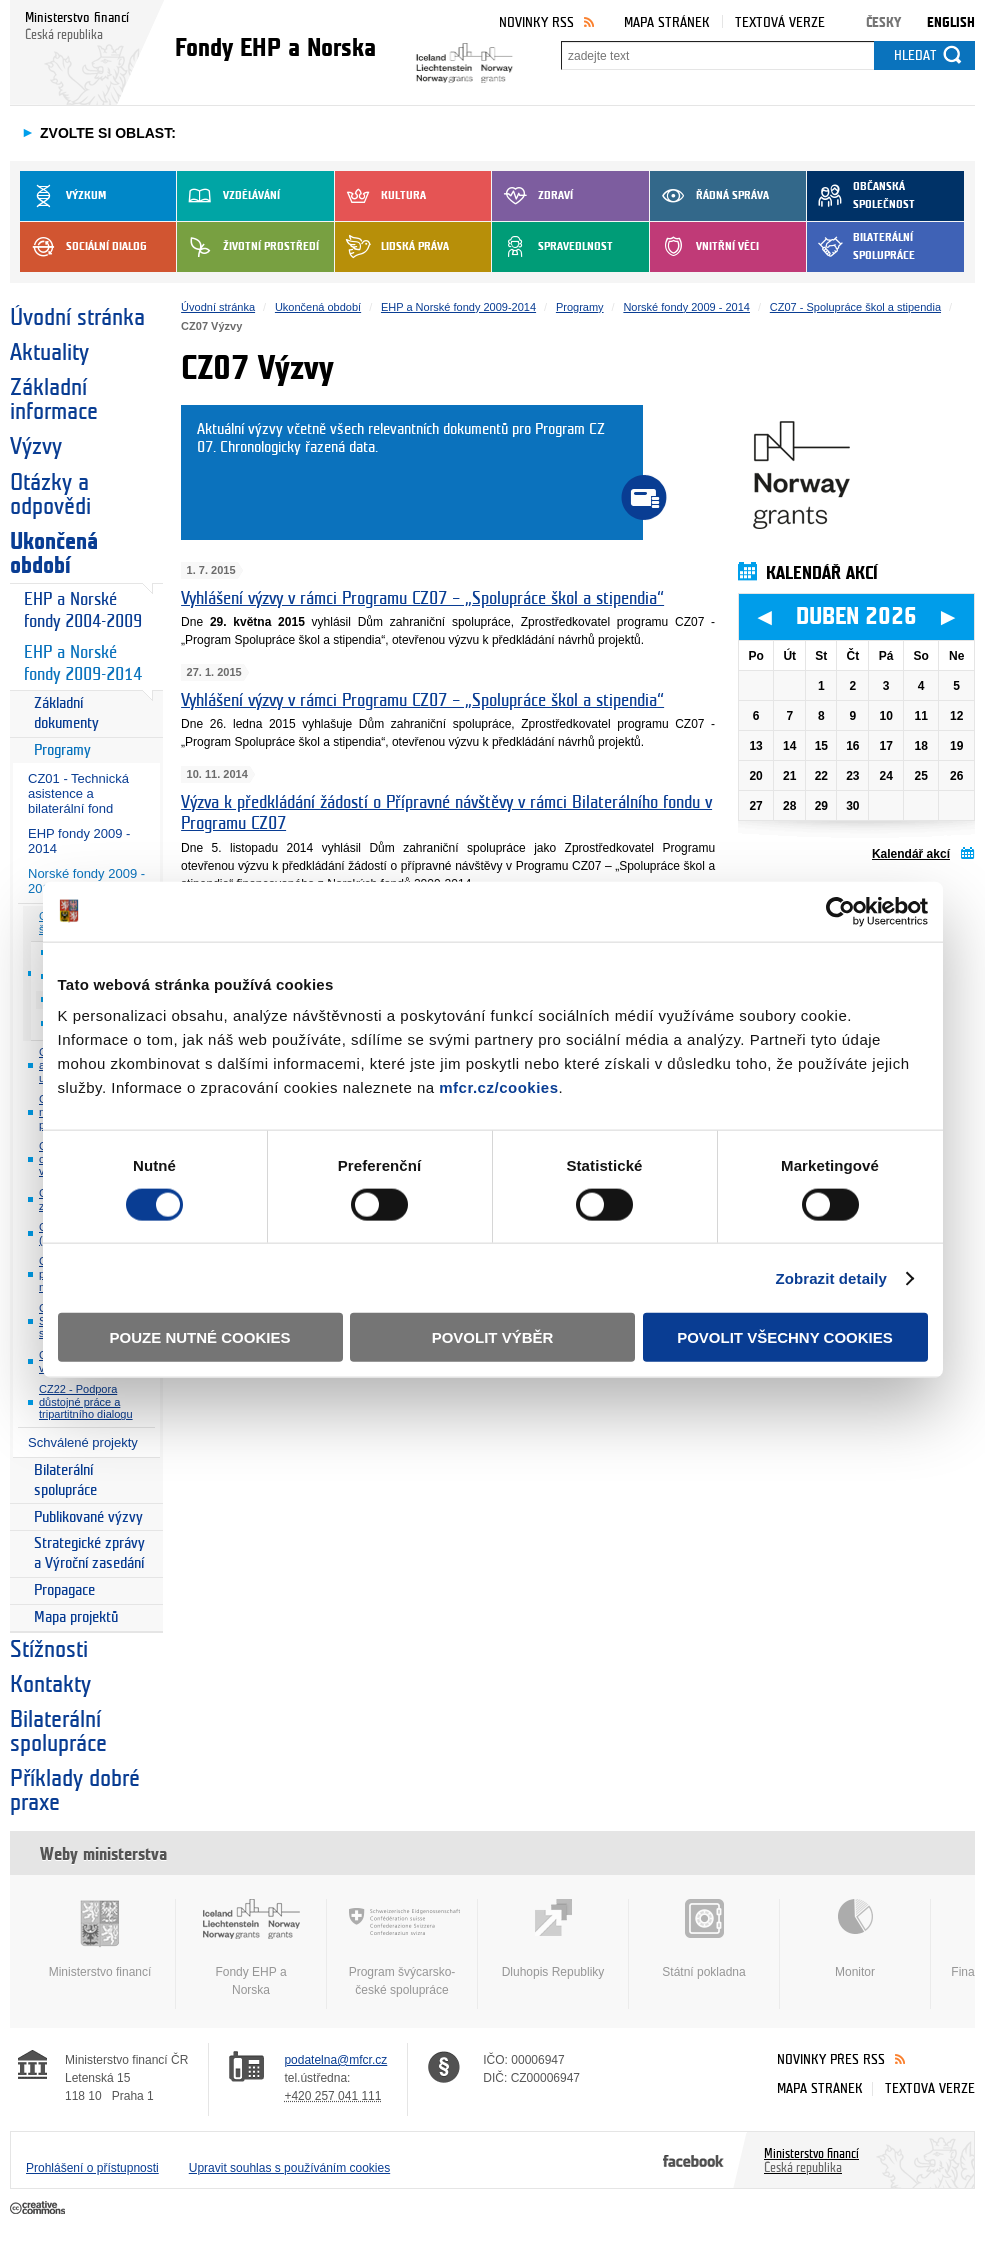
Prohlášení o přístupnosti (92, 2168)
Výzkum (63, 196)
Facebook (693, 2160)
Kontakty (50, 1685)
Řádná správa (709, 196)
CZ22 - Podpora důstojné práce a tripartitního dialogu (86, 1401)
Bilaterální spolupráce (861, 247)
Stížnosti (49, 1650)
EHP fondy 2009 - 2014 (79, 841)
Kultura (380, 196)
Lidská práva (392, 247)
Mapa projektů (76, 1617)
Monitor (855, 1939)
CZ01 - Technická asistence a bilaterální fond (78, 793)
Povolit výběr (493, 1337)
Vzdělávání (228, 196)
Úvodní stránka (77, 318)
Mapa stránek (667, 22)
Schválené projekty (83, 1442)
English (951, 22)
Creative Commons (39, 2209)
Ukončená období (54, 554)
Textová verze (780, 22)
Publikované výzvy (88, 1517)
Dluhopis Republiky (553, 1939)
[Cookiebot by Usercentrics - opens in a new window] (840, 911)
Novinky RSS (536, 22)
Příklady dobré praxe (75, 1791)
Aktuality (49, 353)
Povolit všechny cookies (785, 1337)
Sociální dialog (83, 247)
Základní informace (54, 400)
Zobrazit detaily (831, 1277)
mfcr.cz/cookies (498, 1087)
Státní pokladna (704, 1939)
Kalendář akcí (911, 854)
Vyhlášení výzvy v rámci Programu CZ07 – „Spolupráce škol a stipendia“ (422, 598)
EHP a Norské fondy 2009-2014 (83, 663)
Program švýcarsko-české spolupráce (402, 1948)
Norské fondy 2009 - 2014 (686, 307)
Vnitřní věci (704, 247)
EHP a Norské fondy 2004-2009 (83, 610)
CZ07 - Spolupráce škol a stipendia (855, 307)
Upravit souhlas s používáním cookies (289, 2168)
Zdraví (532, 196)
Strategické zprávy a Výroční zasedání (89, 1553)
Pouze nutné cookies (200, 1337)
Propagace (64, 1590)
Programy (62, 750)
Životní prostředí (248, 247)
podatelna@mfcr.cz (335, 2060)
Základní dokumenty (66, 713)
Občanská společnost (861, 196)
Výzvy (36, 447)
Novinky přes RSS (831, 2059)
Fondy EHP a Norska (251, 1948)
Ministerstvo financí (100, 1939)
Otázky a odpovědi (50, 495)
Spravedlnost (552, 247)
